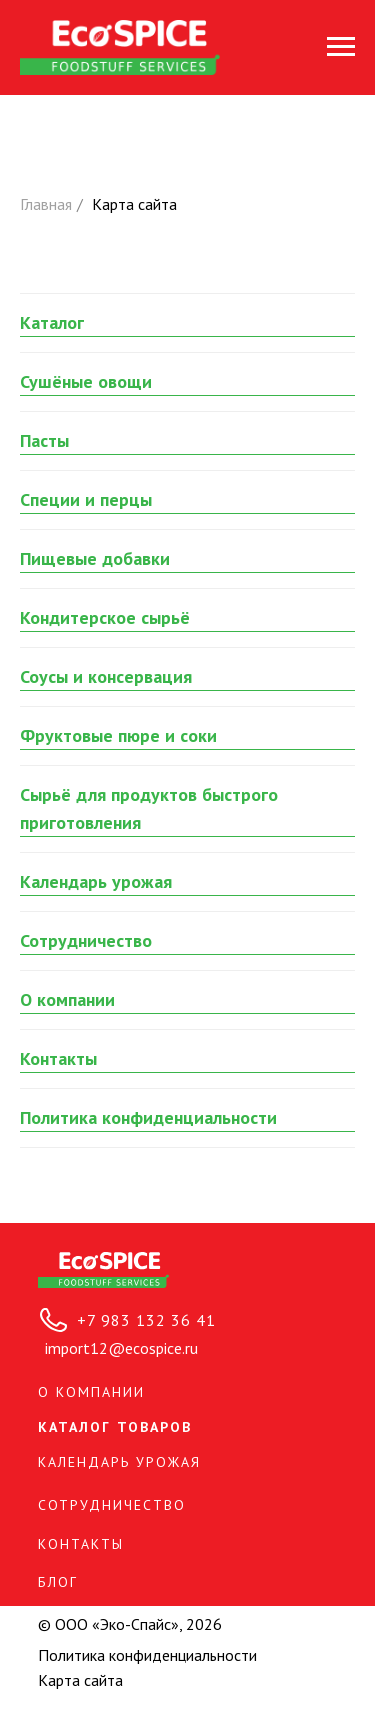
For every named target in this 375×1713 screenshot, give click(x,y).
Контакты (58, 1058)
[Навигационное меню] (341, 47)
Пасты (44, 440)
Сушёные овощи (86, 381)
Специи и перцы (86, 499)
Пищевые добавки (95, 558)
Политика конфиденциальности (148, 1117)
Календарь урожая (96, 881)
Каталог (52, 322)
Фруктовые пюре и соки (118, 735)
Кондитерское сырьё (105, 617)
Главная (46, 204)
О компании (67, 999)
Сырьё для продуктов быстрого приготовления (149, 808)
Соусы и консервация (106, 676)
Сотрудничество (86, 940)
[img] (103, 1270)
